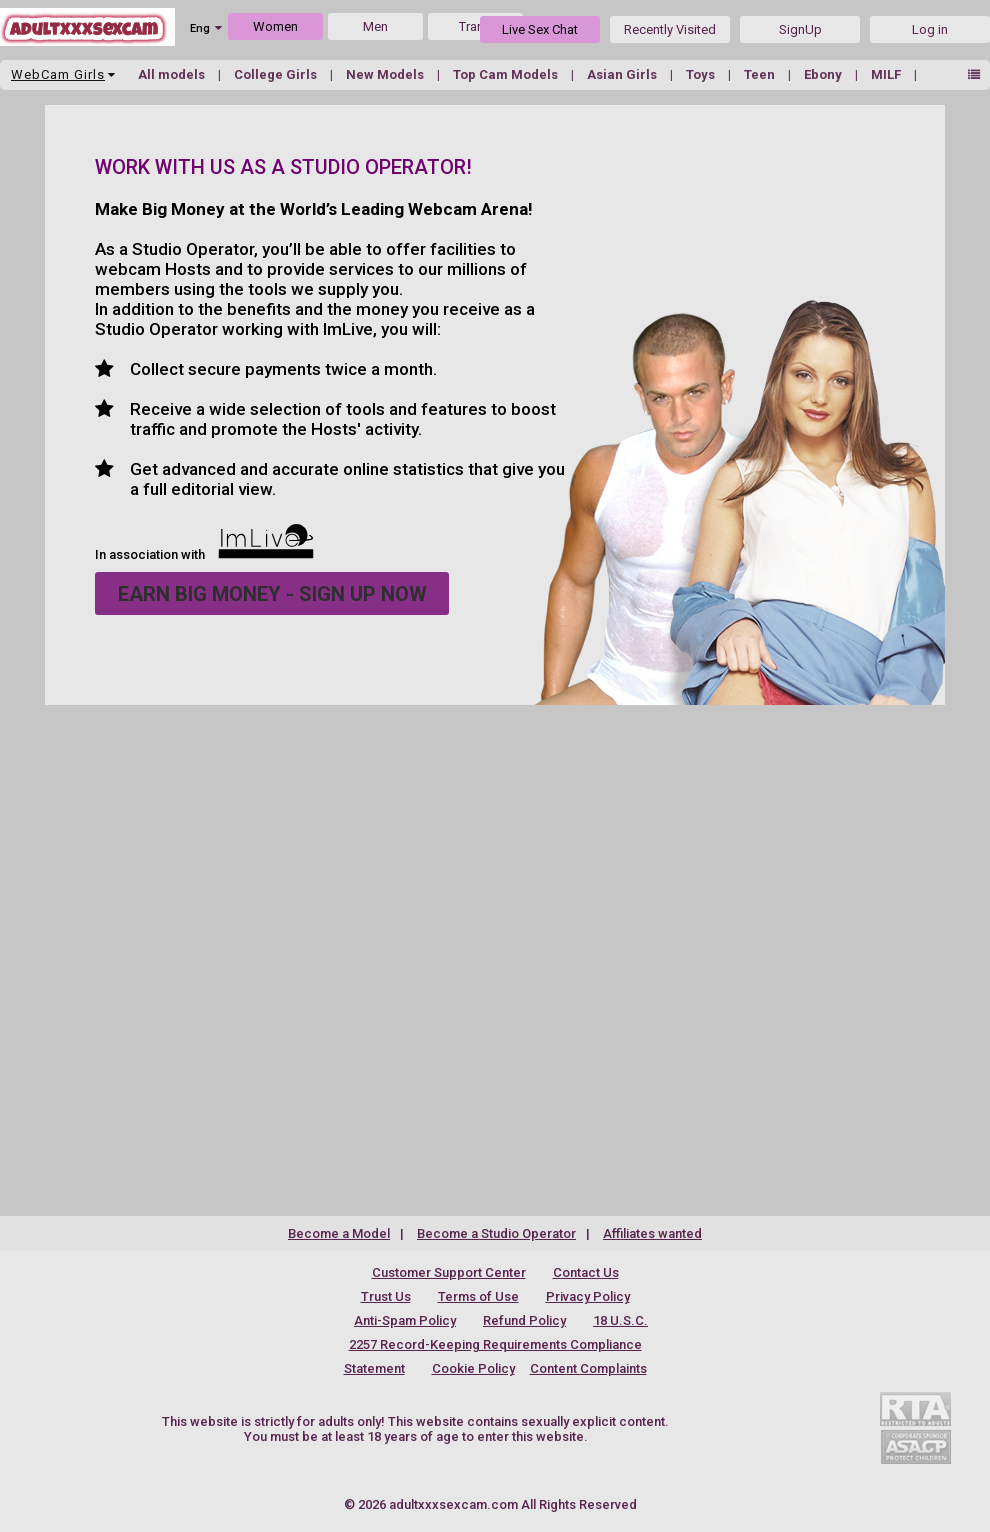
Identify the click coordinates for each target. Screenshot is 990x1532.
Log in (930, 29)
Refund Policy (524, 1320)
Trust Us (386, 1296)
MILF (887, 74)
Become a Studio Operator (496, 1233)
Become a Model (339, 1233)
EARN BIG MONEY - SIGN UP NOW (272, 594)
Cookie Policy (473, 1368)
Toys (702, 74)
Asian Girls (623, 74)
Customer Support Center (449, 1272)
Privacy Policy (588, 1296)
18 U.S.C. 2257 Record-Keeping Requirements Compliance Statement (496, 1344)
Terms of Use (478, 1296)
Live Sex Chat (540, 29)
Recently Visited (670, 29)
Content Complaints (588, 1368)
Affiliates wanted (652, 1233)
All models (173, 74)
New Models (386, 74)
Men (375, 26)
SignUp (800, 29)
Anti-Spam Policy (405, 1320)
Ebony (824, 74)
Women (275, 26)
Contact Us (586, 1272)
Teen (761, 74)
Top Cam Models (507, 74)
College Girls (277, 74)
